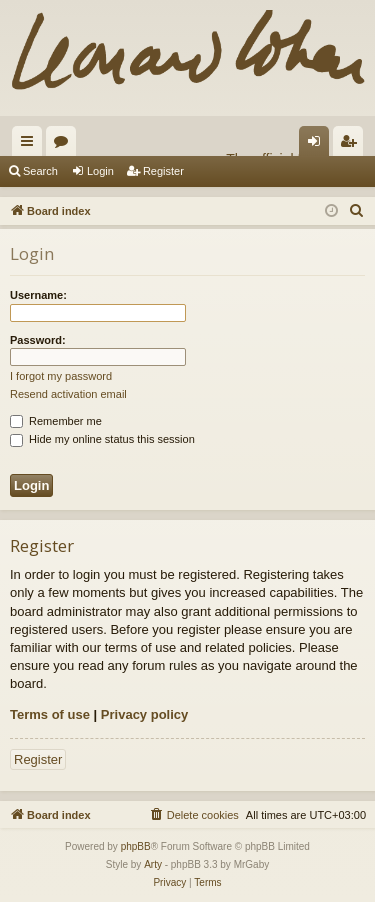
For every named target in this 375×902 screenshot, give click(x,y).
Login (100, 171)
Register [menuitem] (352, 145)
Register (163, 171)
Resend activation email (68, 394)
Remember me (56, 421)
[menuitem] (357, 211)
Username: (38, 295)
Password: (38, 340)
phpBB (136, 846)
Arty (153, 864)
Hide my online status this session (102, 439)
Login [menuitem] (318, 145)
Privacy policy (144, 714)
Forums (65, 145)
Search (40, 171)
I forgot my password (61, 376)
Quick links (31, 145)
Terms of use (50, 714)
